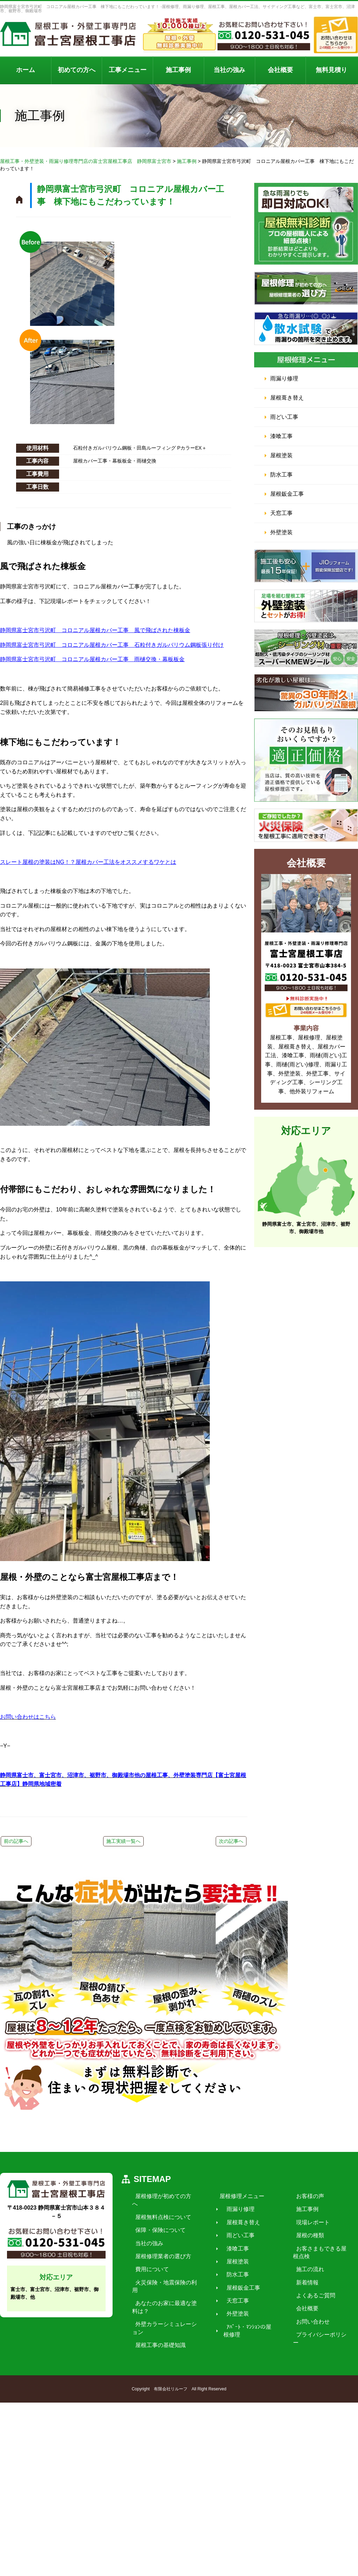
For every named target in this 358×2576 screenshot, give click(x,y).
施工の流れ (307, 2353)
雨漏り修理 (284, 378)
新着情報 (304, 2366)
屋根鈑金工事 (287, 494)
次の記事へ (231, 1841)
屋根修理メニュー (239, 2280)
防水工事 (281, 475)
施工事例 (178, 69)
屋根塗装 (281, 455)
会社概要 (280, 69)
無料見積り (331, 69)
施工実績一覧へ (123, 1841)
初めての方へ (76, 69)
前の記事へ (16, 1841)
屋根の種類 (307, 2319)
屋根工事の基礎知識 (157, 2413)
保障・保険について (157, 2306)
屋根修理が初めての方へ (163, 2280)
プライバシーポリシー (321, 2418)
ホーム (25, 69)
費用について (149, 2345)
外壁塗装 (281, 532)
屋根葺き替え (287, 398)
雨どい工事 (284, 417)
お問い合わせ (310, 2406)
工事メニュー (127, 69)
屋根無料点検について (160, 2293)
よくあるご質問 (312, 2379)
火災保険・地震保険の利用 (165, 2358)
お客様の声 (307, 2280)
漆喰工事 (281, 436)
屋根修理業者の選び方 (160, 2332)
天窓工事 (281, 513)
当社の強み (229, 69)
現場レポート (310, 2306)
